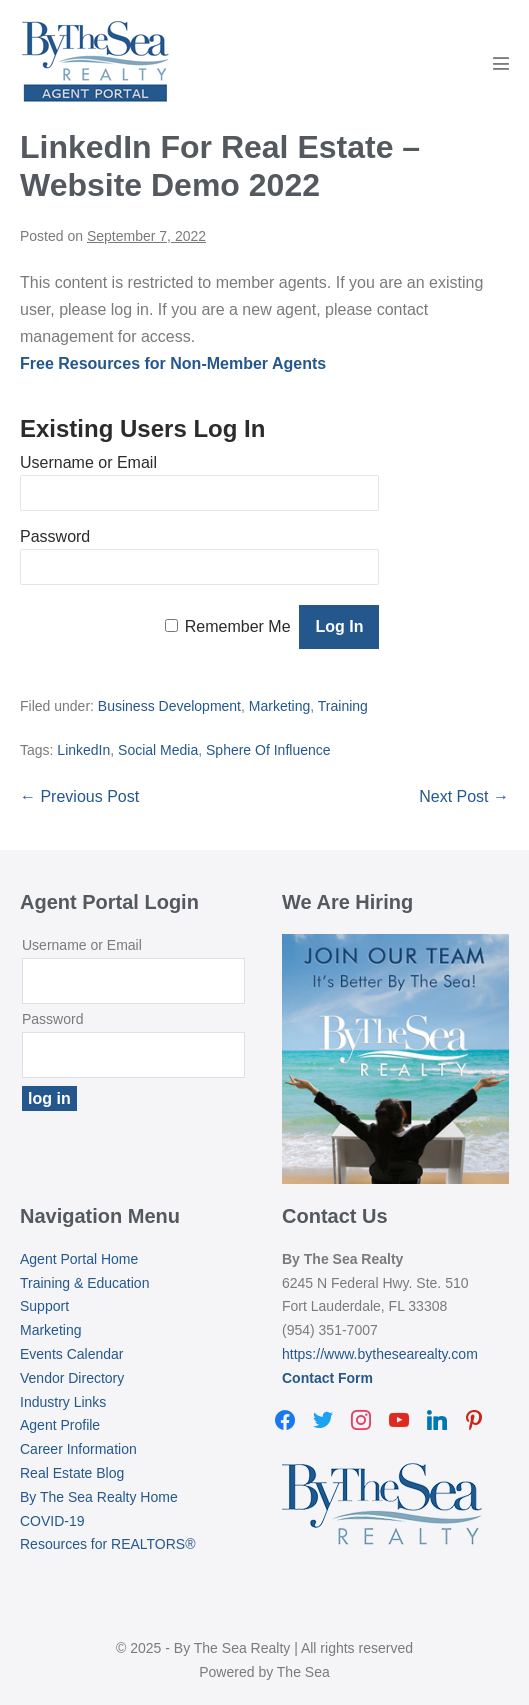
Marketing (279, 706)
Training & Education (84, 1283)
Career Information (78, 1449)
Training (343, 706)
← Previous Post (79, 796)
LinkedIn (83, 750)
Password (55, 536)
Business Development (169, 706)
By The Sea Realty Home (99, 1497)
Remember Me (238, 626)
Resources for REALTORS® (108, 1544)
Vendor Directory (72, 1378)
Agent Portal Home (79, 1259)
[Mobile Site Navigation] (501, 63)
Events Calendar (72, 1354)
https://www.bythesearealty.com (380, 1354)
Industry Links (63, 1402)
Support (44, 1306)
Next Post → (464, 796)
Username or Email (88, 462)
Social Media (158, 750)
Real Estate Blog (72, 1473)
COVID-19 (52, 1521)
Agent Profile (60, 1425)
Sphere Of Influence (268, 750)
